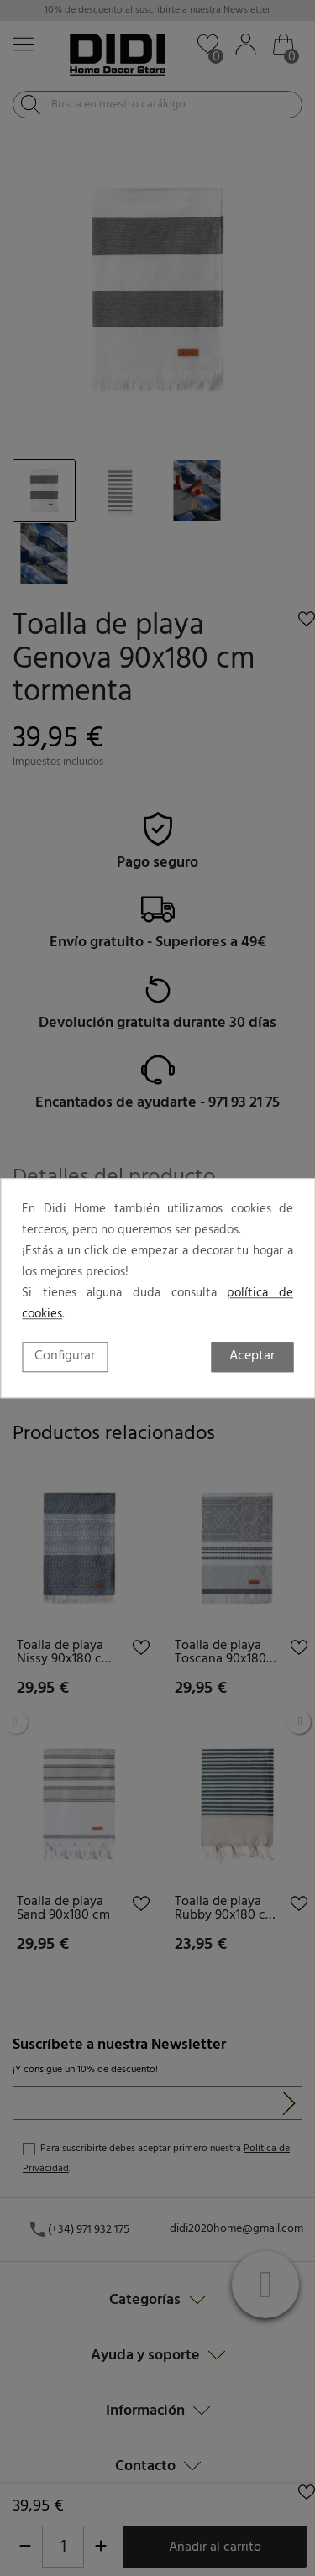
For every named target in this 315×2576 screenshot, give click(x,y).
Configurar (64, 1356)
